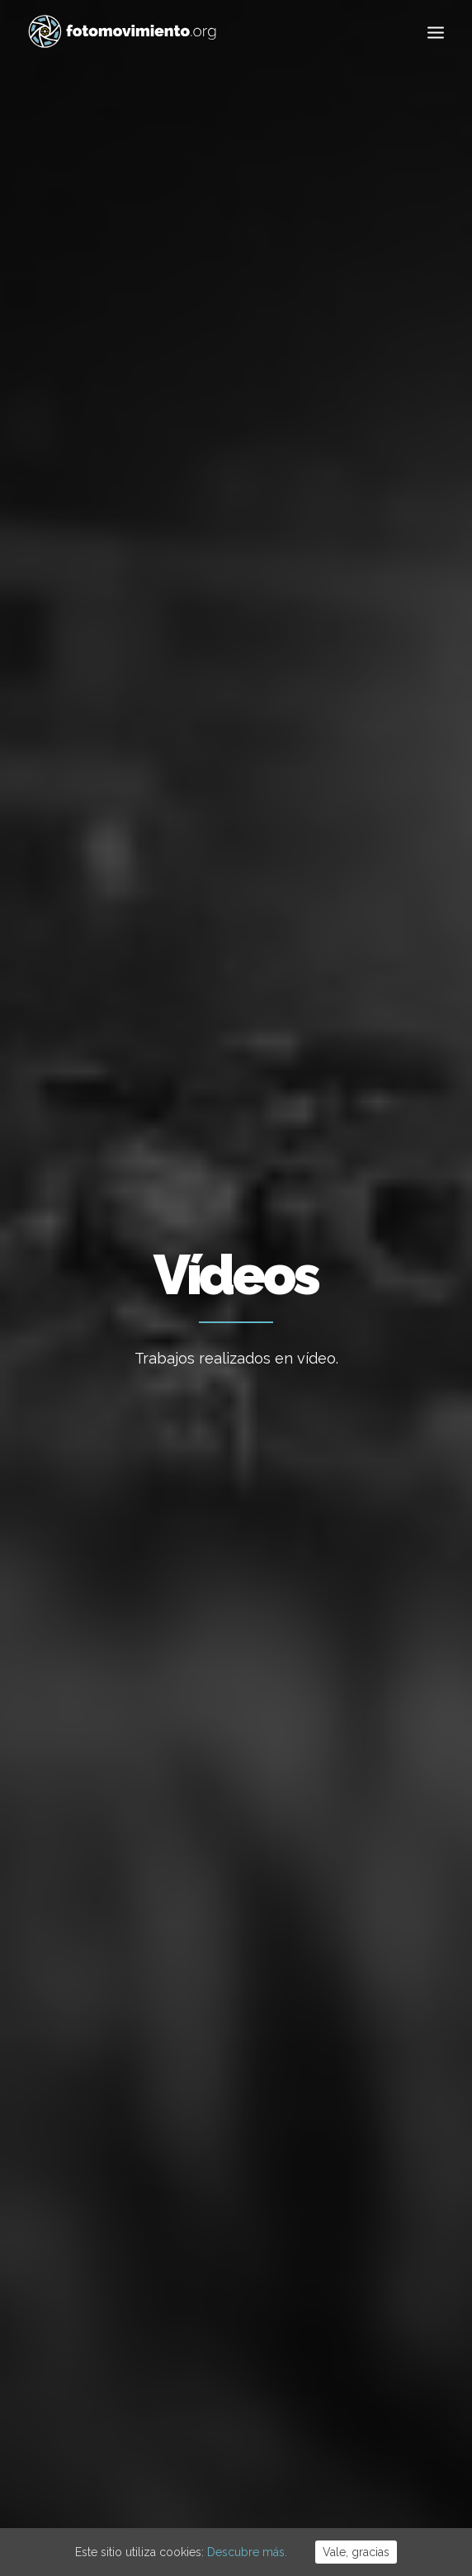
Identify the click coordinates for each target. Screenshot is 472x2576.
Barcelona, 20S (329, 1019)
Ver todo (118, 686)
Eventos (139, 767)
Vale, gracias (356, 2552)
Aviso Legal (188, 2476)
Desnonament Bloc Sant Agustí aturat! (230, 2230)
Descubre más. (247, 2552)
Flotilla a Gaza (217, 2111)
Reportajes (269, 767)
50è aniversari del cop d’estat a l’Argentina (226, 2305)
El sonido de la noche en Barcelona (326, 892)
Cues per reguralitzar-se (218, 2056)
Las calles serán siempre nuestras (117, 1006)
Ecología (188, 686)
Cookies (242, 2476)
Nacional (256, 686)
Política (189, 727)
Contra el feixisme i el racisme (231, 2166)
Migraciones (113, 727)
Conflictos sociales (288, 727)
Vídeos (199, 767)
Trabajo (360, 2072)
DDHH (380, 727)
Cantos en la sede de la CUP (120, 879)
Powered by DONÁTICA (325, 2476)
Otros (338, 767)
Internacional (340, 686)
